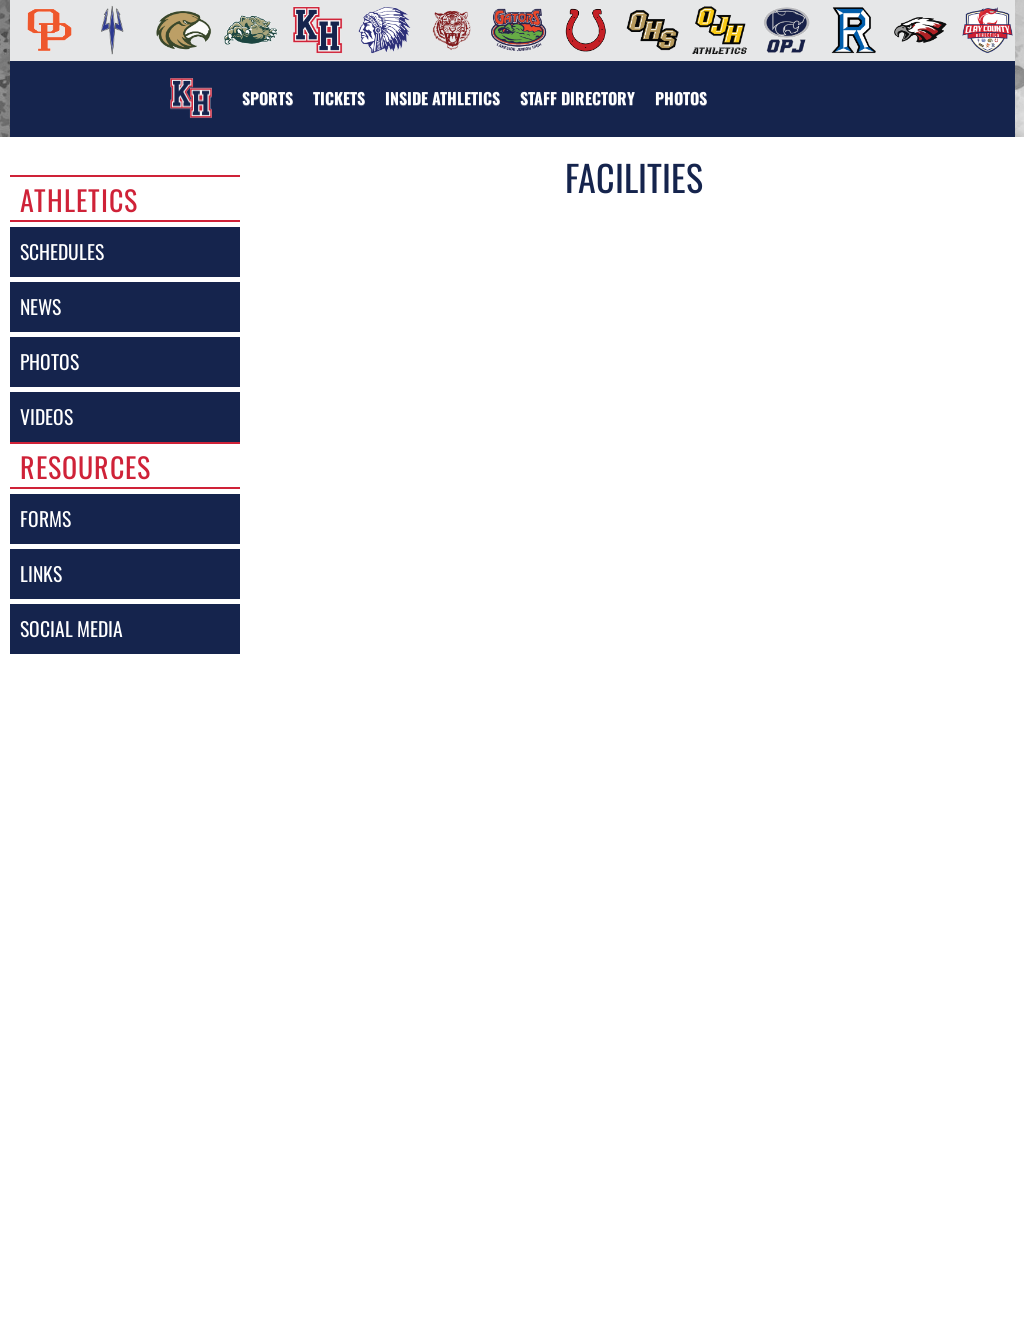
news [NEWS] (40, 306)
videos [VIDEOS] (46, 416)
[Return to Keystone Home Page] (191, 86)
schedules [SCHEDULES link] (62, 251)
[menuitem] (43, 30)
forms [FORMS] (45, 518)
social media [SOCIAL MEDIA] (71, 628)
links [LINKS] (41, 573)
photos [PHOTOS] (49, 361)
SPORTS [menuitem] (267, 98)
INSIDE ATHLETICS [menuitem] (442, 98)
